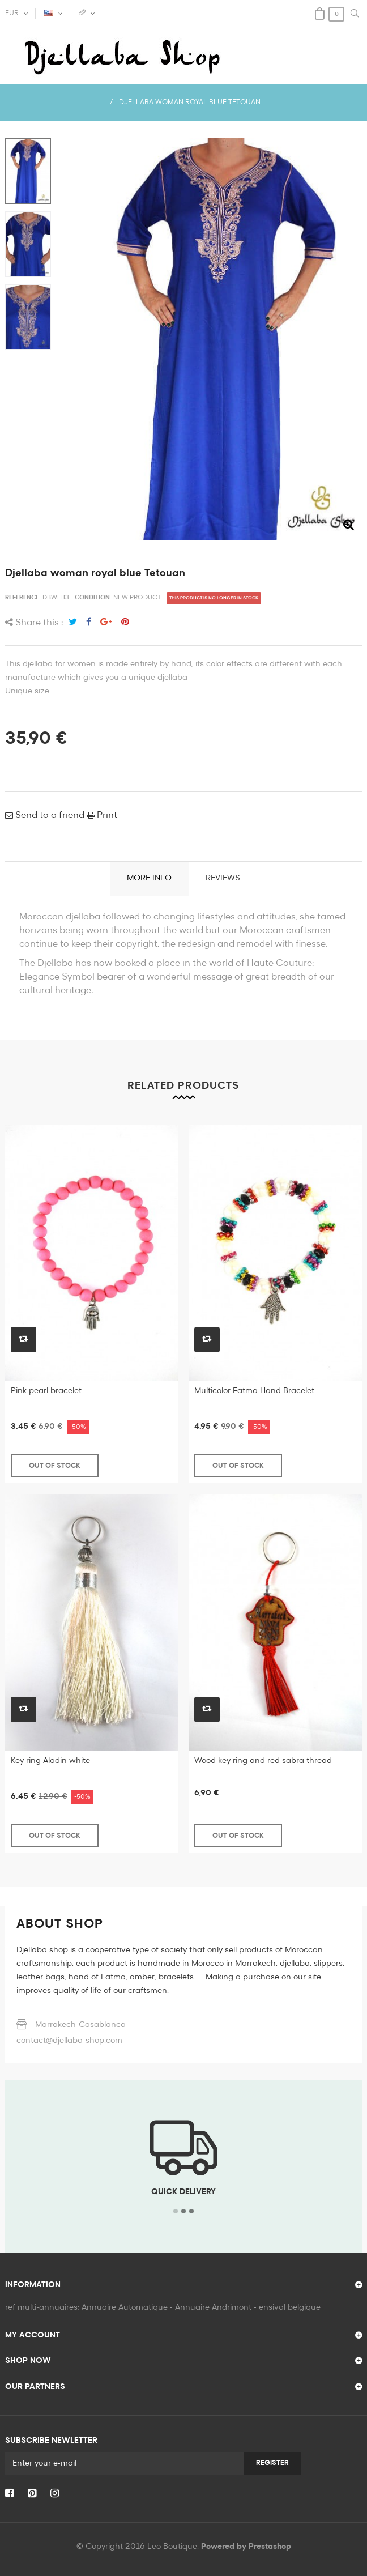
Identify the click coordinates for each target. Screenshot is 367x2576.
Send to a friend (48, 815)
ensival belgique (290, 2307)
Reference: (23, 597)
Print (106, 815)
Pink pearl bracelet (46, 1391)
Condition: (93, 597)
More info (149, 878)
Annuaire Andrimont (213, 2307)
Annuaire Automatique (125, 2307)
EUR (12, 13)
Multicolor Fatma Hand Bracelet (254, 1391)
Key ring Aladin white (50, 1761)
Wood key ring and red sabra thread (263, 1761)
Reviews (223, 878)
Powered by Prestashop (246, 2547)
